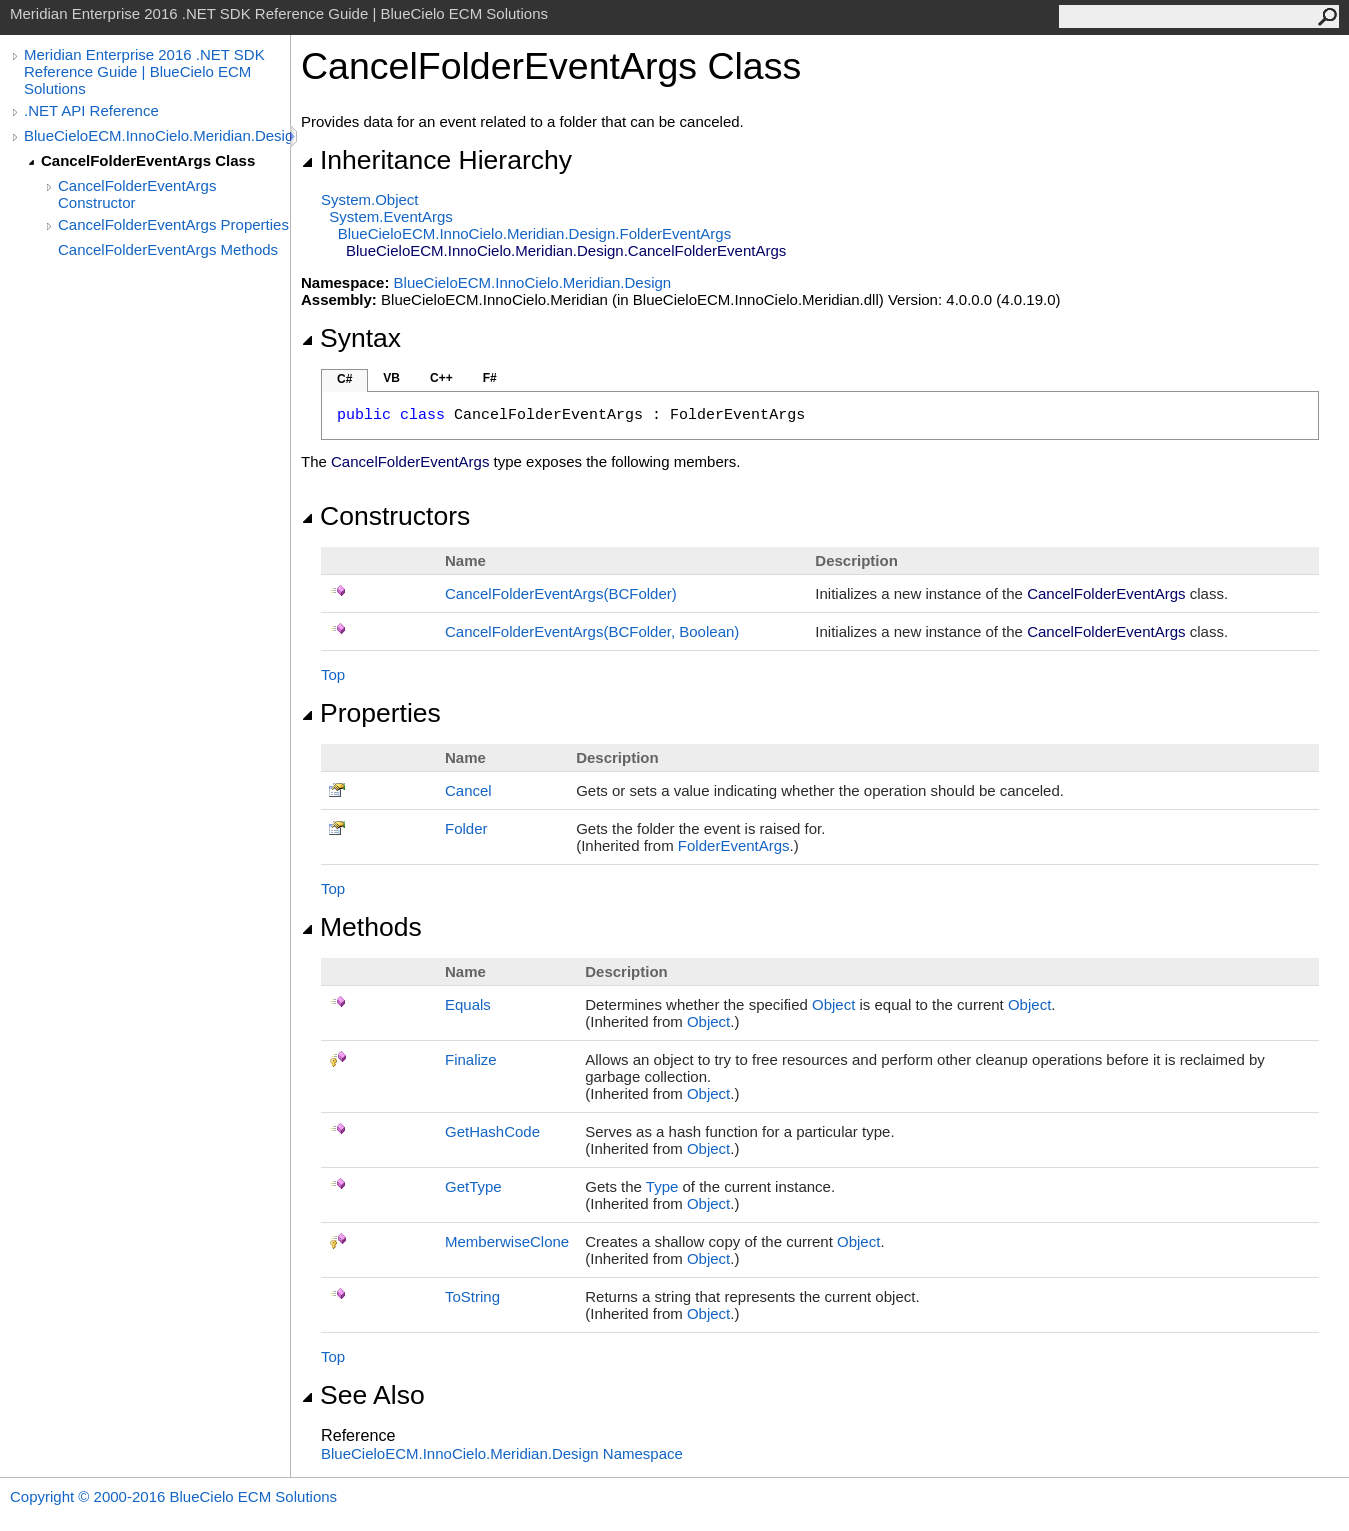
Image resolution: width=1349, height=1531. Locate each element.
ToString (472, 1296)
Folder (466, 828)
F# (490, 378)
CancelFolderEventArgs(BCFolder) (561, 593)
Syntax (351, 338)
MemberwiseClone (507, 1241)
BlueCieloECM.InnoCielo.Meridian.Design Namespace (502, 1453)
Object (833, 1004)
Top (333, 674)
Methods (361, 927)
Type (662, 1186)
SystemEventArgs (390, 216)
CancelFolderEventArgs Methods (168, 249)
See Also (363, 1395)
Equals (468, 1004)
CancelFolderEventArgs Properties (173, 224)
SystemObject (370, 199)
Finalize (471, 1059)
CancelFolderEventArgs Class (148, 160)
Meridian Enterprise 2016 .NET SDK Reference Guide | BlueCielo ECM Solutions (144, 71)
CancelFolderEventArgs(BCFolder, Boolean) (592, 631)
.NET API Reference (91, 110)
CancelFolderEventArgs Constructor (137, 194)
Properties (371, 713)
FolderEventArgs (734, 845)
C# (344, 379)
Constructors (385, 516)
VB (391, 378)
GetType (473, 1186)
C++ (441, 378)
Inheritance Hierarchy (436, 160)
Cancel (468, 790)
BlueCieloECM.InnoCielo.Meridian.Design (157, 135)
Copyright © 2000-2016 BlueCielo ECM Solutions (173, 1496)
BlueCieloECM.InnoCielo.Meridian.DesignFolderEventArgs (535, 233)
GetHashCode (492, 1131)
